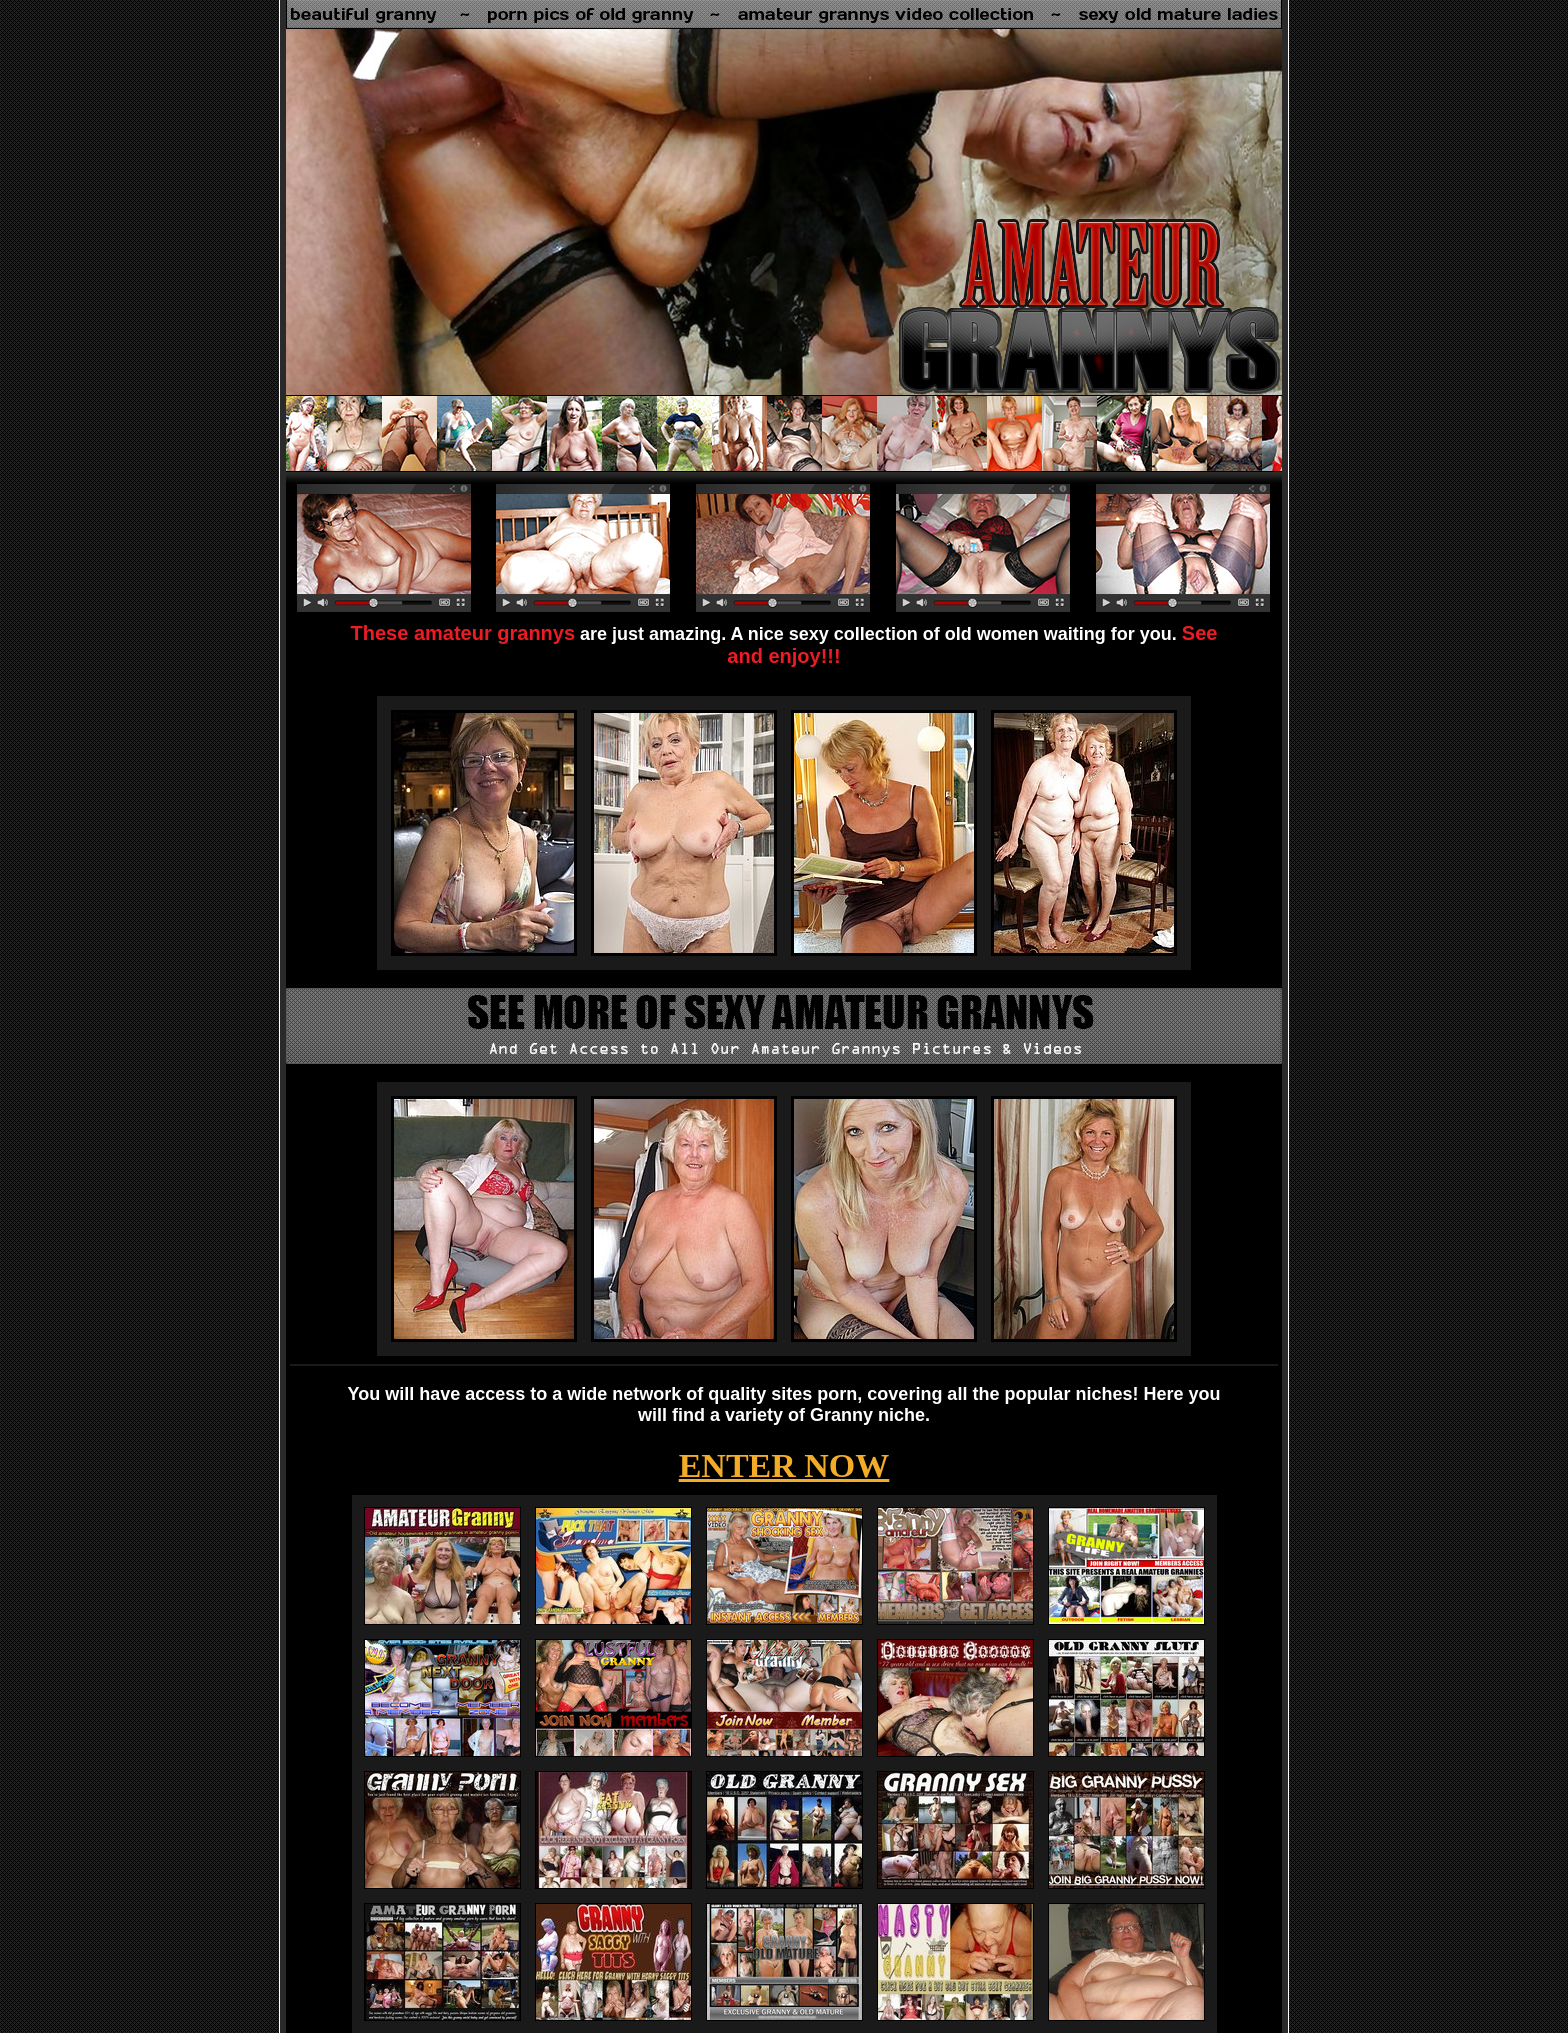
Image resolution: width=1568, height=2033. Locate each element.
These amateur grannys (463, 633)
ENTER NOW (784, 1465)
